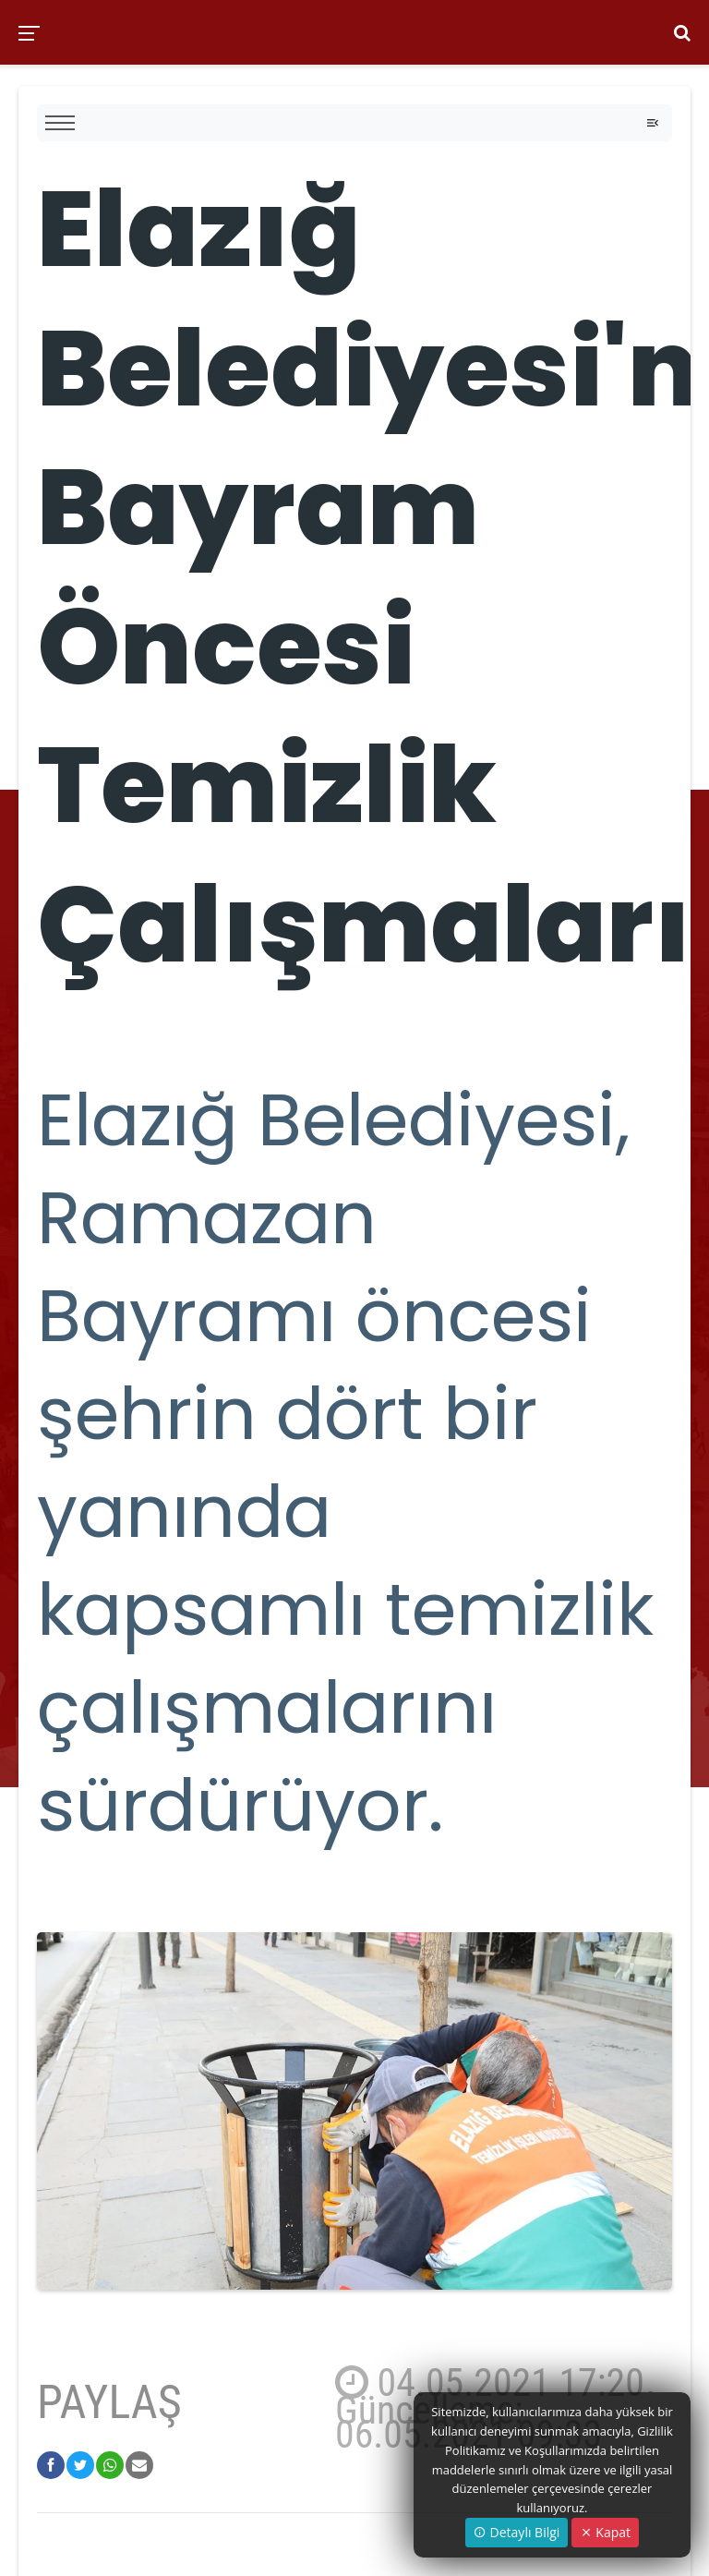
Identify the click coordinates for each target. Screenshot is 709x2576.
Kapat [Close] (605, 2532)
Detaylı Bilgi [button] (516, 2532)
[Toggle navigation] (652, 122)
